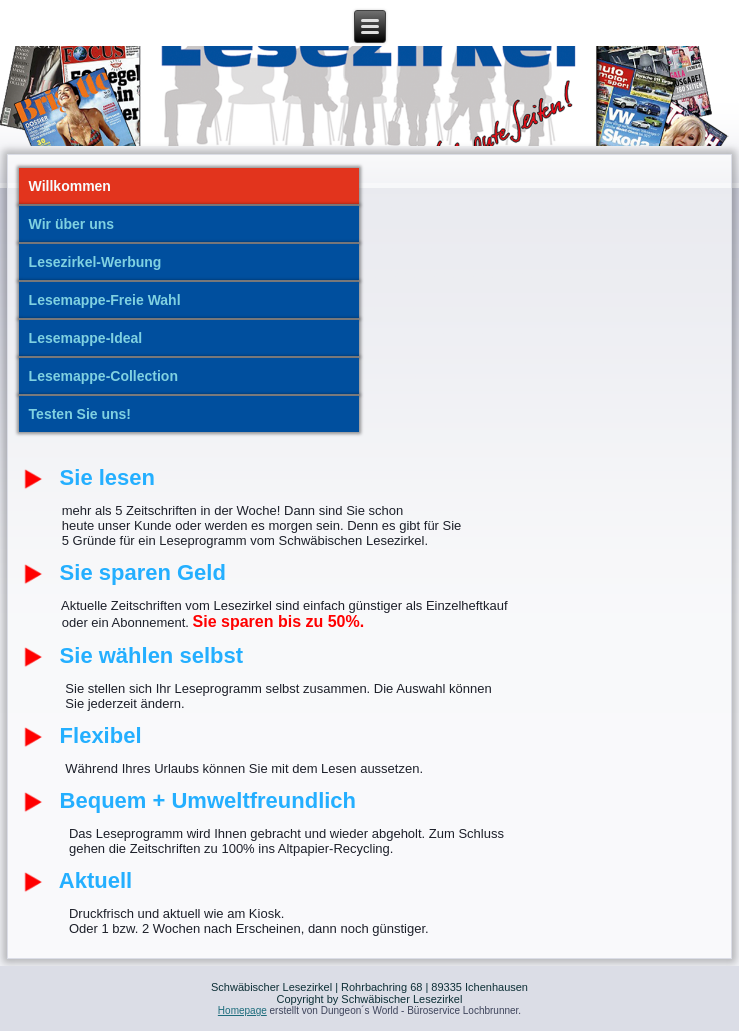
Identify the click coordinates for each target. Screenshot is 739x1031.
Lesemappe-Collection (103, 376)
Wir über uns (71, 224)
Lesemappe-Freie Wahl (105, 300)
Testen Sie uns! (80, 414)
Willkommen (70, 186)
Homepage (242, 1010)
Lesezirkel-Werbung (95, 262)
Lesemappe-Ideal (86, 338)
